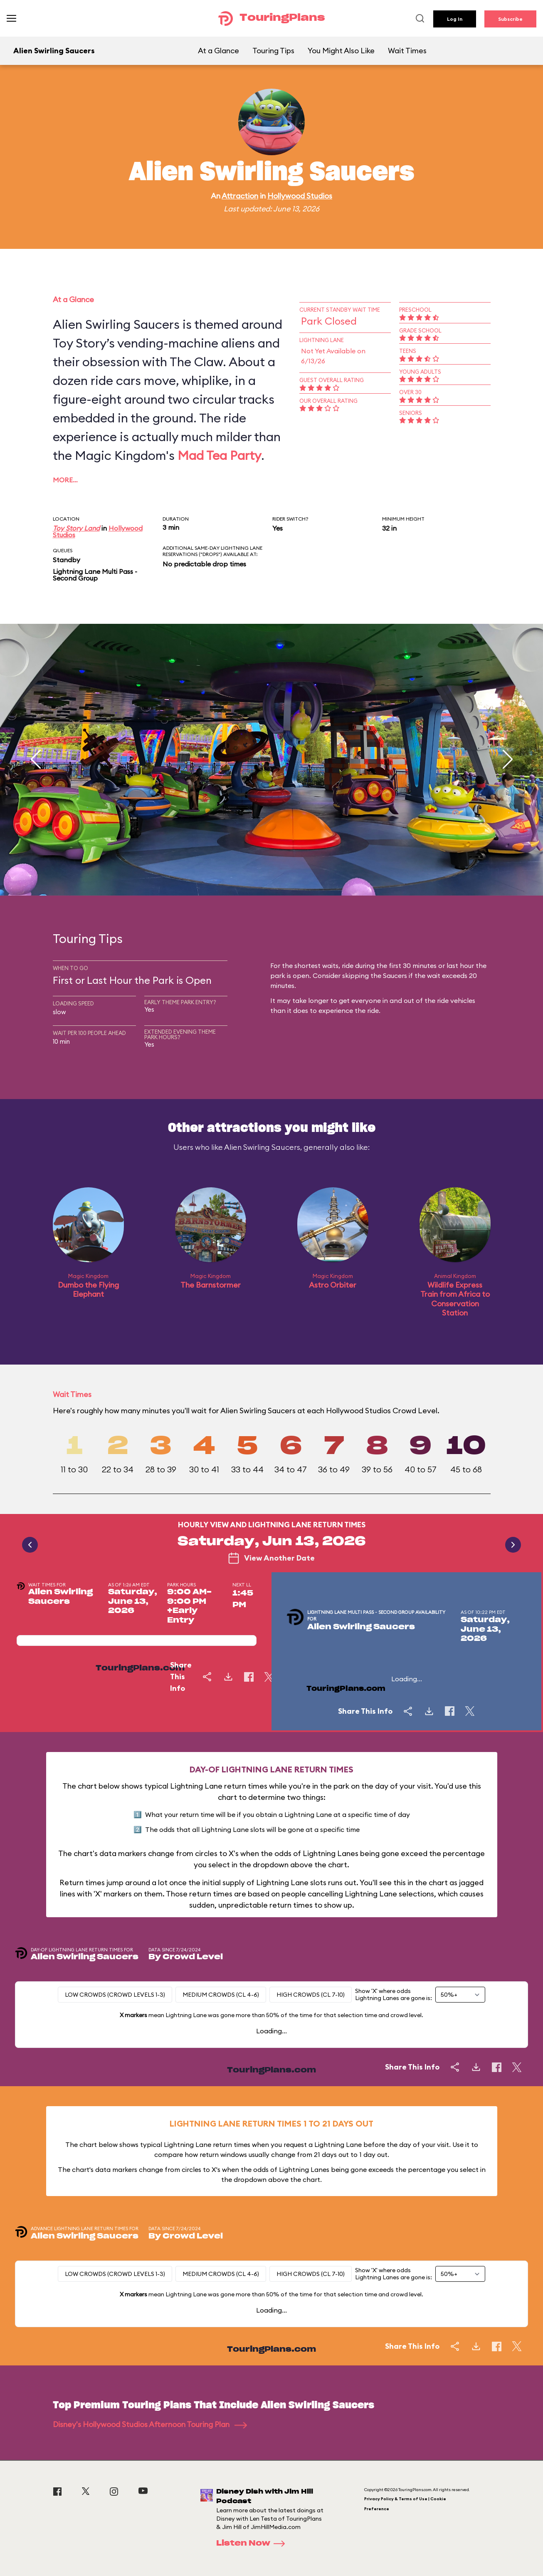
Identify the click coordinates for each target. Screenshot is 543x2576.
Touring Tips (273, 50)
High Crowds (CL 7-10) (310, 1994)
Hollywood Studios (299, 196)
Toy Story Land (76, 528)
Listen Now (253, 2543)
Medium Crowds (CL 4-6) (221, 1994)
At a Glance (218, 50)
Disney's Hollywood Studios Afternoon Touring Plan (150, 2424)
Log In (454, 19)
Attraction (240, 196)
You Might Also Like (341, 50)
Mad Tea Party (219, 455)
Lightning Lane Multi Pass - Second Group (95, 574)
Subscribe (510, 19)
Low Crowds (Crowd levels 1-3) (115, 1994)
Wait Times (407, 50)
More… (65, 480)
